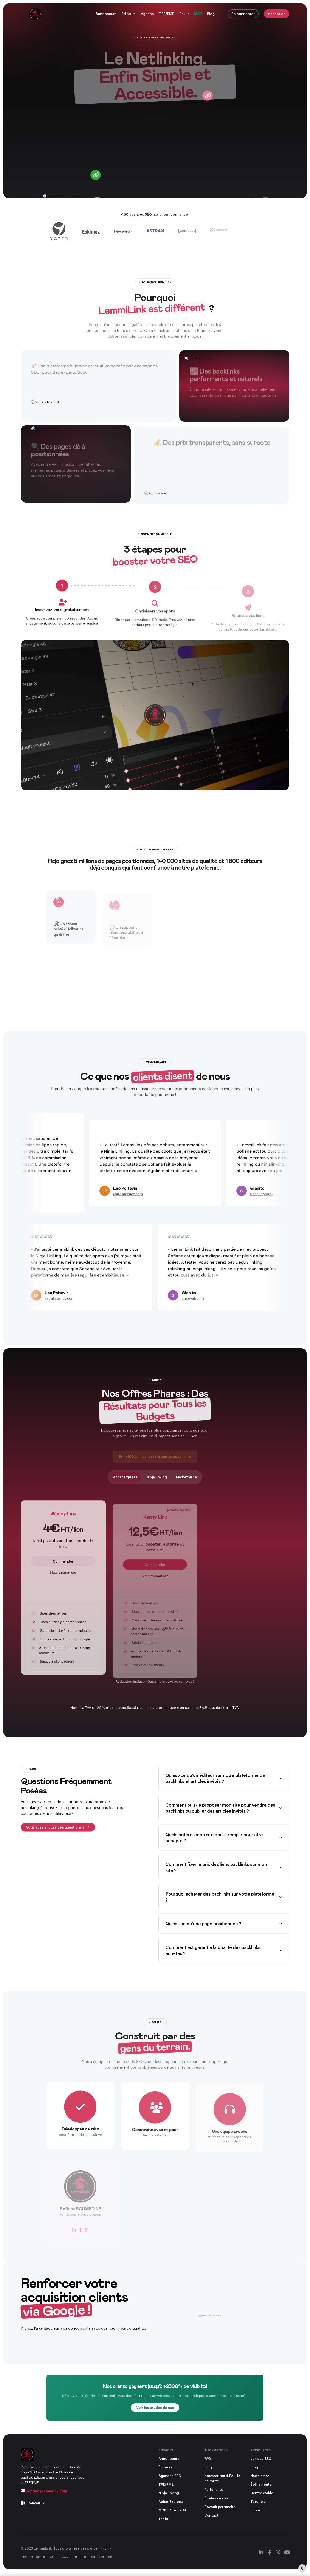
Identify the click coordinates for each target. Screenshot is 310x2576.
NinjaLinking (156, 1479)
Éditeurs (165, 2470)
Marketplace (186, 1479)
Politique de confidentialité (92, 2560)
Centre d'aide (261, 2496)
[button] (33, 2506)
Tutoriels (258, 2505)
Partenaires (214, 2493)
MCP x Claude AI (172, 2513)
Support (257, 2513)
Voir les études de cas (155, 2411)
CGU (53, 2560)
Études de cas (216, 2501)
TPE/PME (166, 2488)
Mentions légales (33, 2560)
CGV (65, 2560)
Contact (211, 2519)
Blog (208, 2470)
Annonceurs (168, 2462)
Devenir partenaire (220, 2510)
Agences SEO (169, 2479)
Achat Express (125, 1479)
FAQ (207, 2462)
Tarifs (163, 2522)
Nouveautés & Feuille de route (222, 2481)
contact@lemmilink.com (46, 2494)
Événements (260, 2488)
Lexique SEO (260, 2462)
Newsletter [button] (259, 2479)
